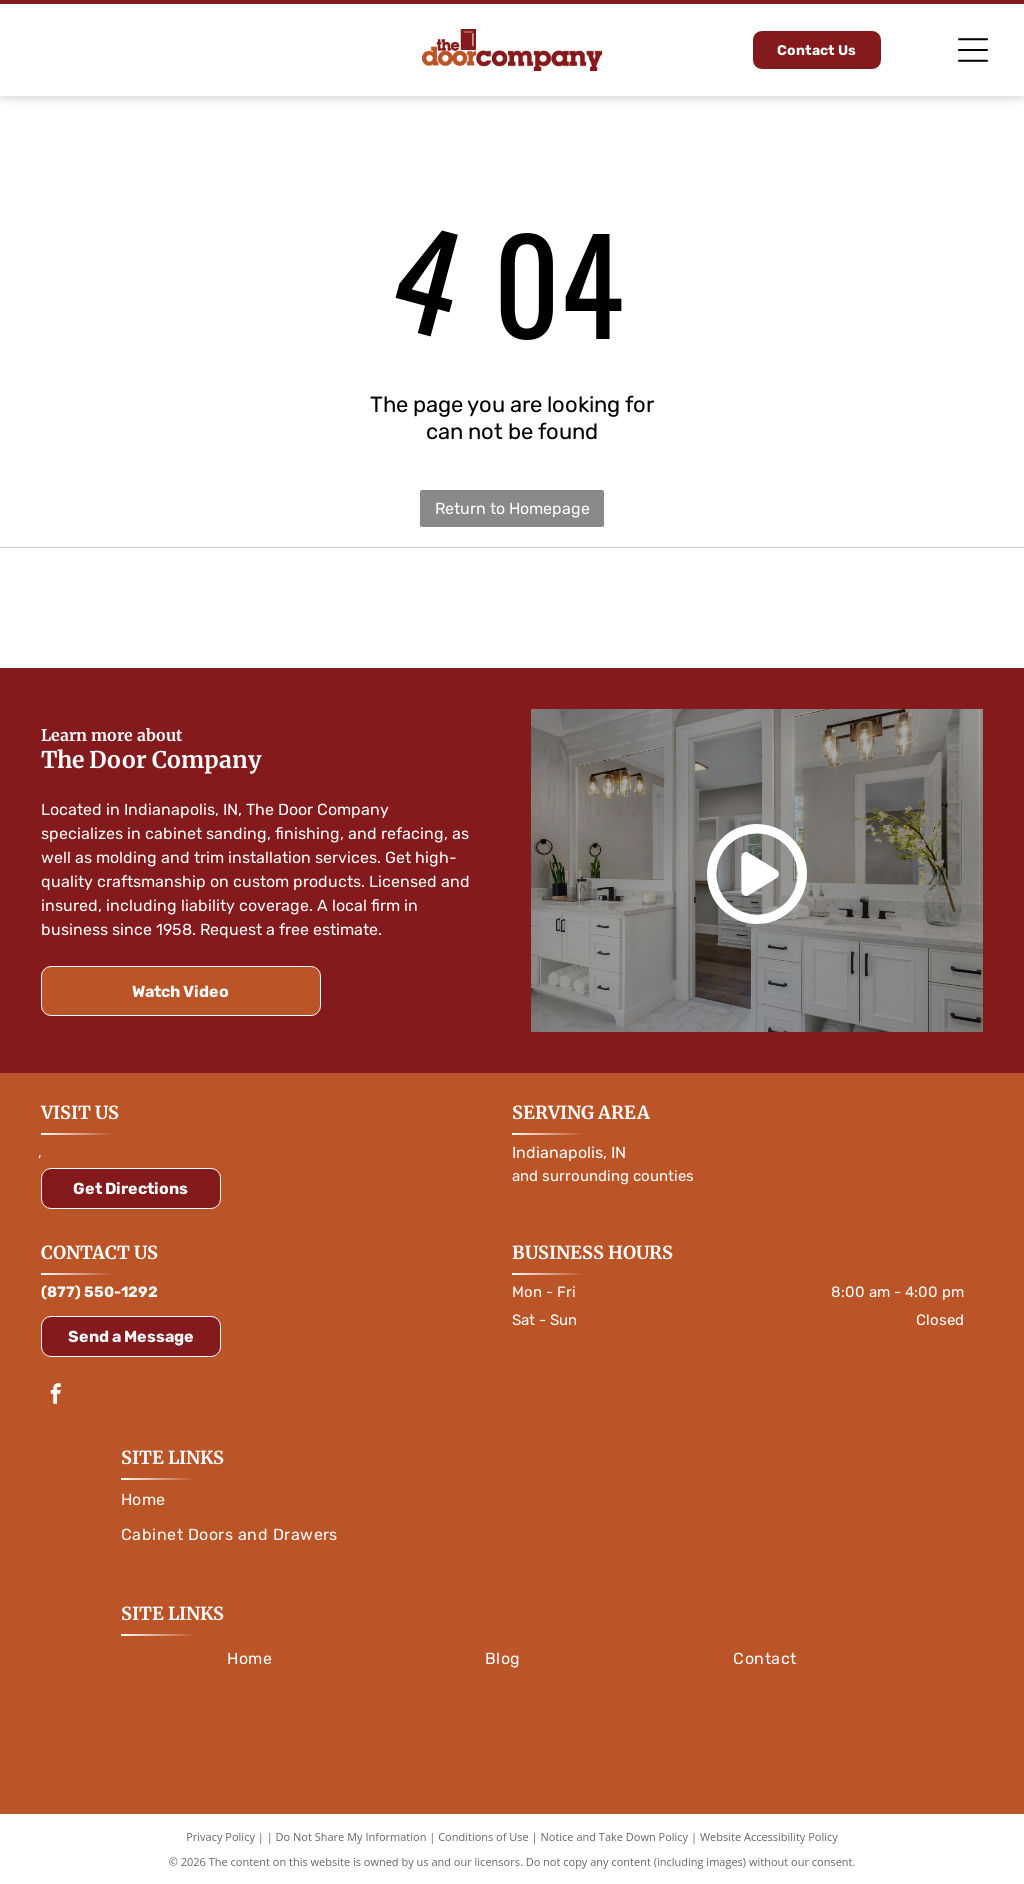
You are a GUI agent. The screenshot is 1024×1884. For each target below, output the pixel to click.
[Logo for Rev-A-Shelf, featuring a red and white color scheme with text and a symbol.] (840, 608)
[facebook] (56, 1396)
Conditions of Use (483, 1836)
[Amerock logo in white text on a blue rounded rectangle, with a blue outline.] (512, 608)
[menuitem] (512, 1499)
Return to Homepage (512, 508)
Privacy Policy (220, 1836)
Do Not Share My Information (351, 1836)
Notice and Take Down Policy (615, 1836)
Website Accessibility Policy (769, 1836)
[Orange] (184, 608)
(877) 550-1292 (99, 1292)
